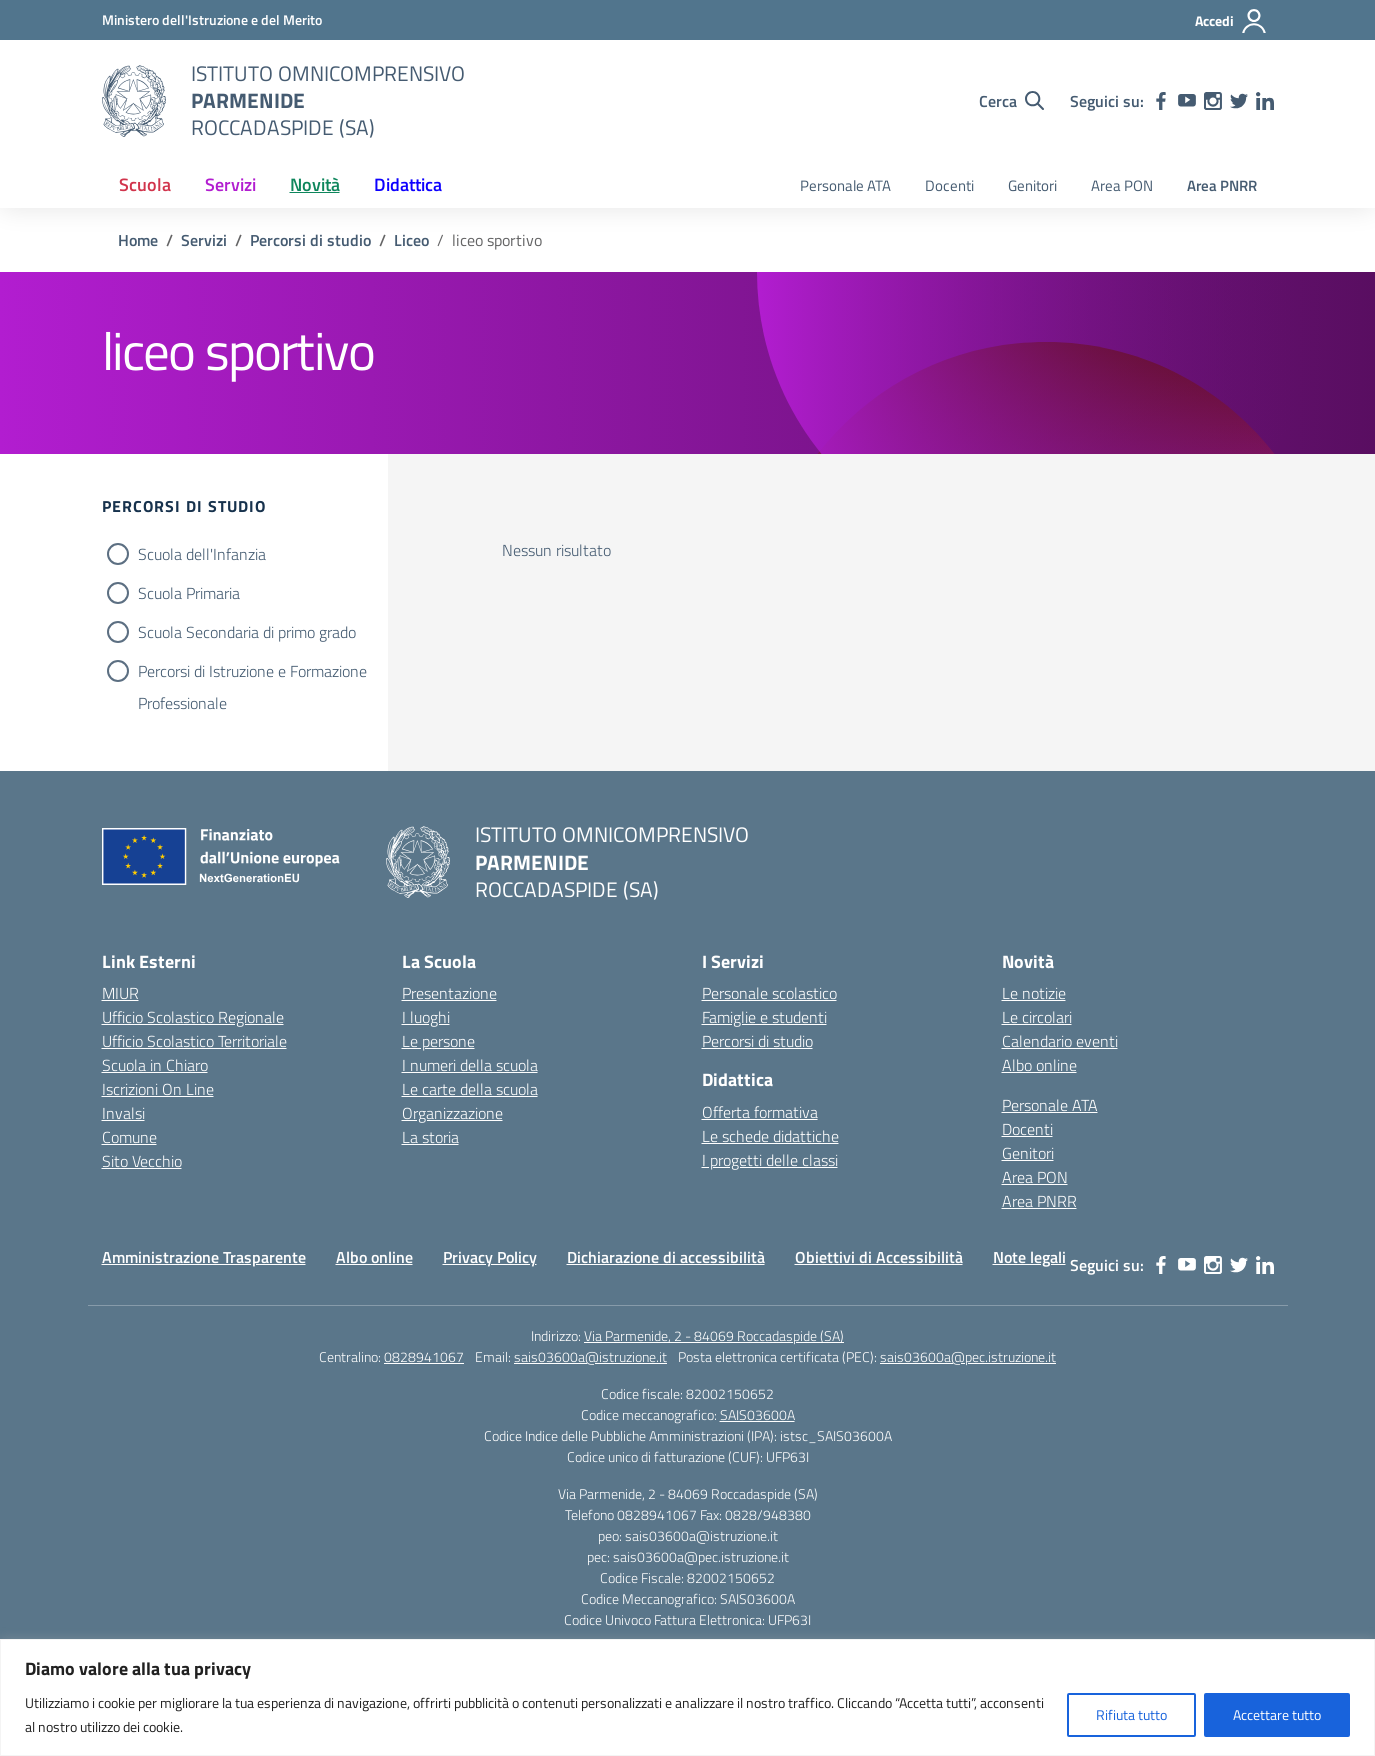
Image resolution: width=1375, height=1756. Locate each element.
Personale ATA (845, 185)
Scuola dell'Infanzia (202, 554)
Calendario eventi (1060, 1041)
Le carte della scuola (470, 1089)
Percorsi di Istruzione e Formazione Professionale (252, 673)
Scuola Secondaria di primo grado (247, 632)
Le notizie (1034, 993)
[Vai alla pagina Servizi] (204, 240)
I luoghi (426, 1017)
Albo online (1039, 1065)
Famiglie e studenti (764, 1017)
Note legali (1029, 1257)
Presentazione (449, 993)
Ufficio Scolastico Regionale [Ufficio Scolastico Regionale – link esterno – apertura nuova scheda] (193, 1017)
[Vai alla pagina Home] (138, 240)
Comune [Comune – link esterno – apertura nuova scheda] (129, 1137)
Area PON (1122, 185)
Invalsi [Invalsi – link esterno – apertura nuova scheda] (123, 1113)
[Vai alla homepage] (134, 101)
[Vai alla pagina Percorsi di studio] (310, 240)
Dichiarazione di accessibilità (666, 1257)
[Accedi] (1231, 21)
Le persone (438, 1041)
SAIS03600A (757, 1414)
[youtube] (1187, 101)
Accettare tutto (1277, 1714)
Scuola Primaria (189, 593)
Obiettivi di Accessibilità (879, 1257)
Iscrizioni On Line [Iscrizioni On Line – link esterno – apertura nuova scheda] (158, 1089)
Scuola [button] (145, 184)
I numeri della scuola (470, 1065)
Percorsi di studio (757, 1041)
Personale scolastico (769, 993)
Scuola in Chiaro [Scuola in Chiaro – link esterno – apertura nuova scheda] (155, 1065)
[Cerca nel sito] (1011, 101)
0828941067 (424, 1356)
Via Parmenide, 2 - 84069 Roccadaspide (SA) (714, 1335)
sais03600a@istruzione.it (590, 1356)
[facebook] (1161, 101)
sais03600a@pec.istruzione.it (968, 1356)
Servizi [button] (230, 184)
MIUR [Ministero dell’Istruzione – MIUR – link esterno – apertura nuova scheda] (120, 993)
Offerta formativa (760, 1112)
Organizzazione (452, 1113)
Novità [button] (315, 184)
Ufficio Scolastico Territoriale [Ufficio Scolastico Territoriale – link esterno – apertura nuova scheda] (194, 1041)
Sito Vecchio (142, 1161)
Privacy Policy (490, 1257)
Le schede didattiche (770, 1136)
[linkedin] (1265, 101)
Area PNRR (1222, 185)
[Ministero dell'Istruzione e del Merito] (212, 19)
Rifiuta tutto (1131, 1714)
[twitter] (1239, 101)
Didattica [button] (408, 184)
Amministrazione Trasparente (204, 1257)
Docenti (949, 185)
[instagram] (1213, 101)
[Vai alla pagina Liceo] (411, 240)
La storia (430, 1137)
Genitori (1032, 185)
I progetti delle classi (770, 1160)
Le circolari (1037, 1017)
